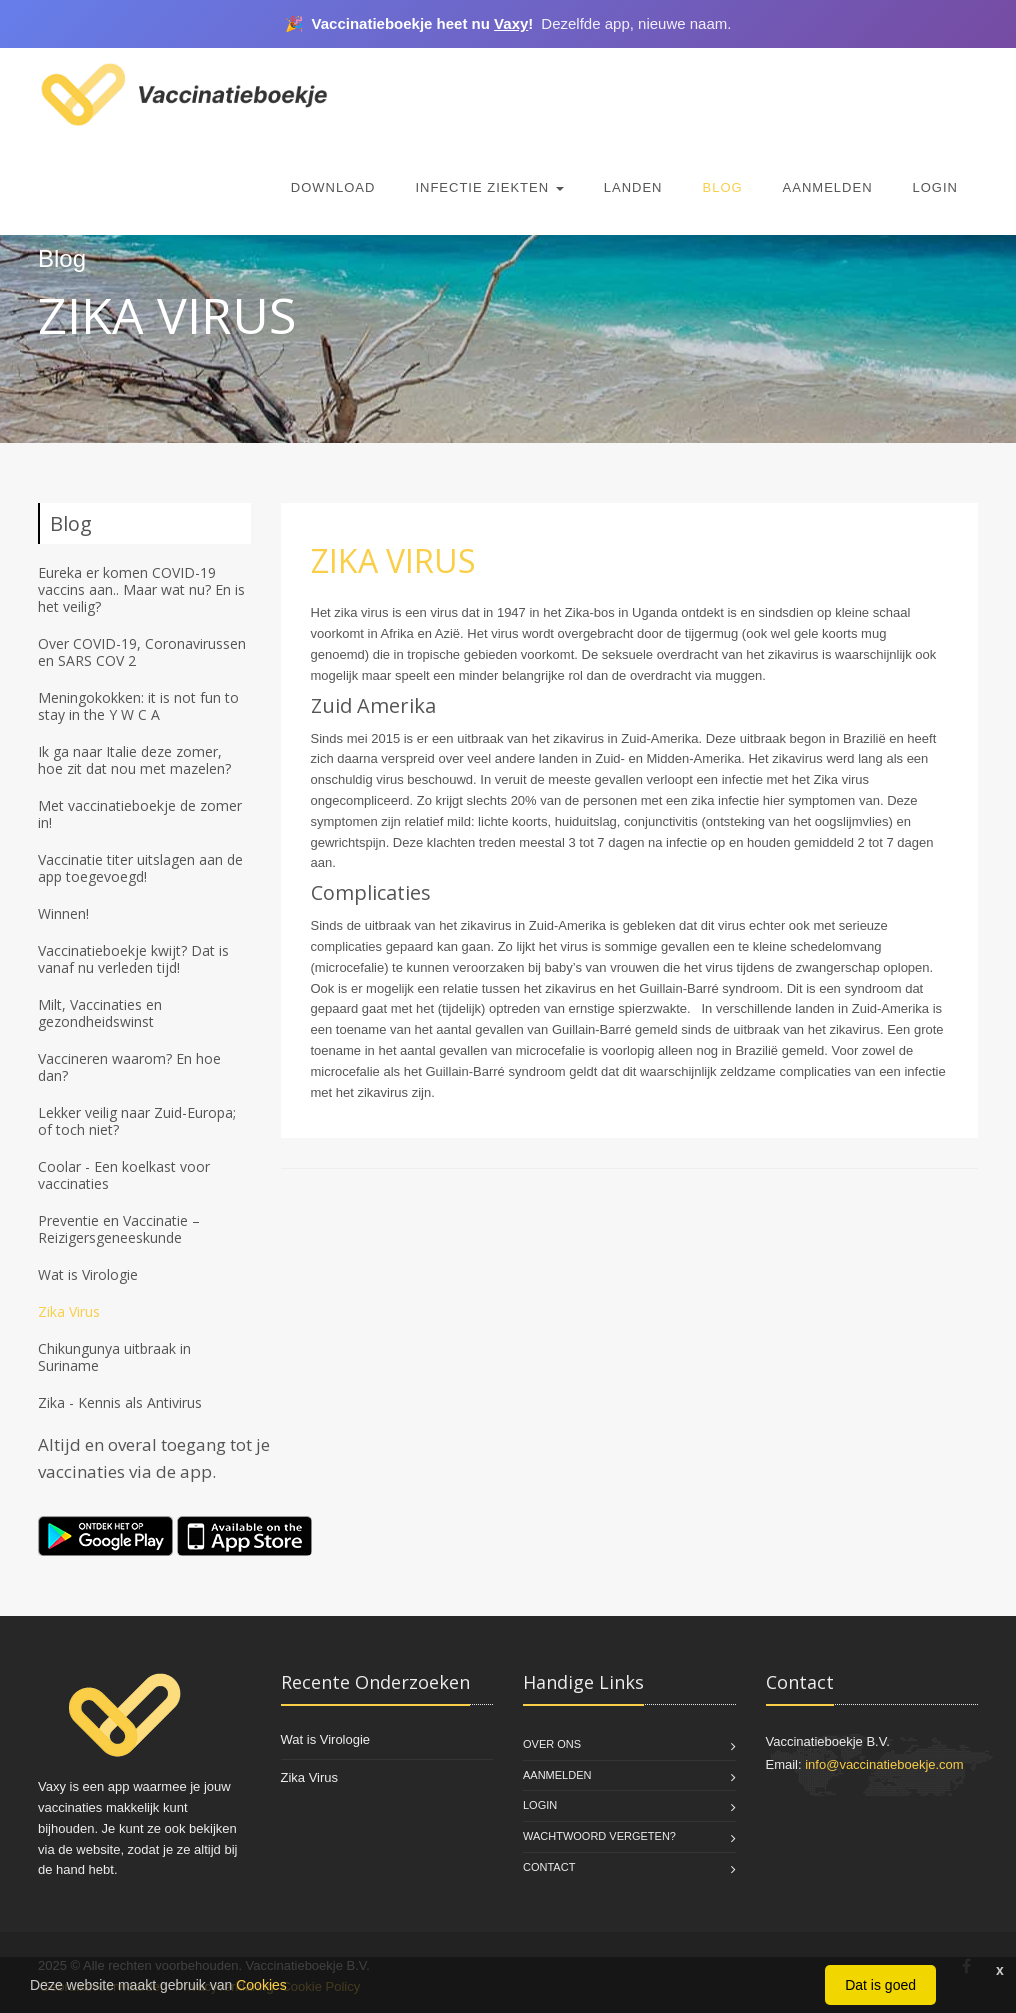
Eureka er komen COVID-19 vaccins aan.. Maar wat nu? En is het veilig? (141, 589)
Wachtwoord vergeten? (599, 1836)
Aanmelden (828, 187)
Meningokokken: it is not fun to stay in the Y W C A (138, 706)
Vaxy (511, 23)
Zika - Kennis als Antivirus (120, 1402)
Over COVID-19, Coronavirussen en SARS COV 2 (142, 652)
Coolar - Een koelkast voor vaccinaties (124, 1175)
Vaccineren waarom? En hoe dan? (129, 1067)
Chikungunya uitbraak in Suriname (114, 1357)
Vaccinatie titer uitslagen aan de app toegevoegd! (140, 868)
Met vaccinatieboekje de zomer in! (140, 814)
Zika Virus (69, 1311)
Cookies (261, 1985)
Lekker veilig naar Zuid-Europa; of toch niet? (137, 1121)
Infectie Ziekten (489, 187)
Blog (722, 187)
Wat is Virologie (88, 1274)
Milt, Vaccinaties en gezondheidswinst (100, 1013)
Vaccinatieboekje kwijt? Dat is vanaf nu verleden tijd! (133, 959)
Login (935, 187)
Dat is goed (880, 1985)
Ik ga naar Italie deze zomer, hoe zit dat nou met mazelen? (134, 760)
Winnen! (63, 913)
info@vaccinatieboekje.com (884, 1764)
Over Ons (552, 1744)
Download (333, 187)
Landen (633, 187)
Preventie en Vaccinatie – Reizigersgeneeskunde (119, 1229)
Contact (549, 1867)
